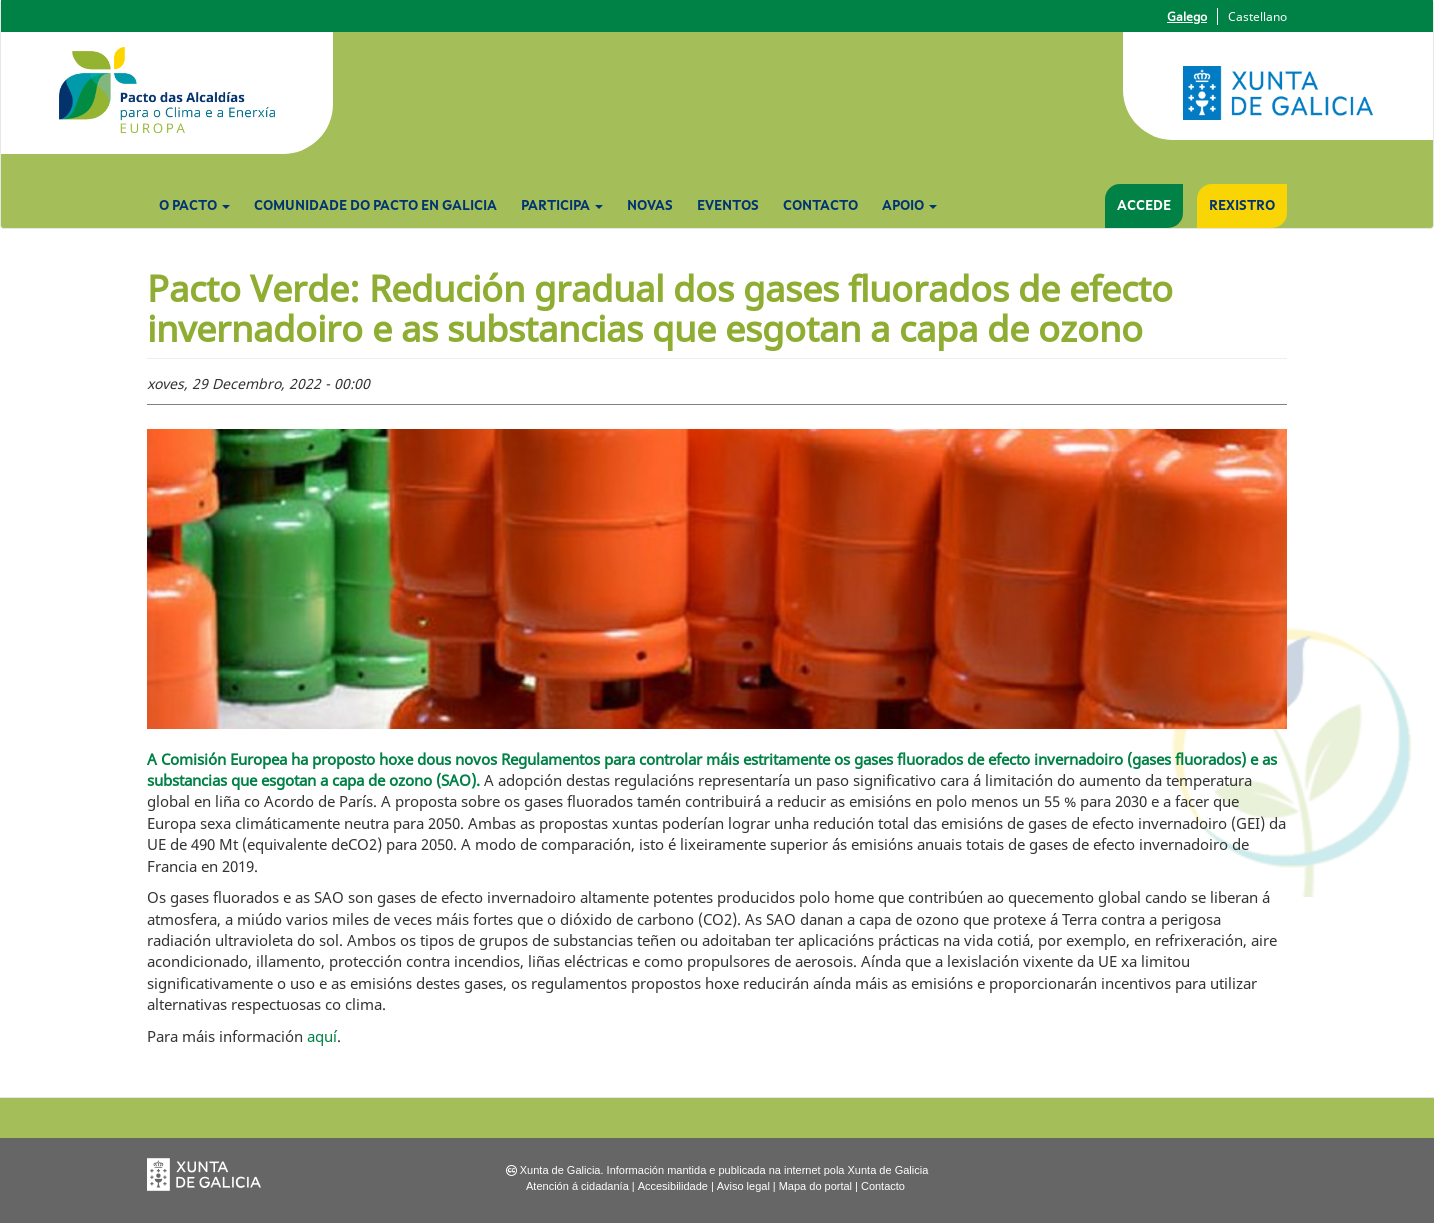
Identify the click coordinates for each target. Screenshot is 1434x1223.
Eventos (728, 206)
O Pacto (194, 206)
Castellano (1257, 16)
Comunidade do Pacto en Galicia (375, 206)
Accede (1144, 206)
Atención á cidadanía (577, 1186)
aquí (322, 1036)
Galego (1187, 16)
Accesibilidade (673, 1186)
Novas (650, 206)
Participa (562, 206)
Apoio (909, 206)
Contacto (820, 206)
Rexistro (1242, 206)
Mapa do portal (815, 1186)
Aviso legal (743, 1186)
